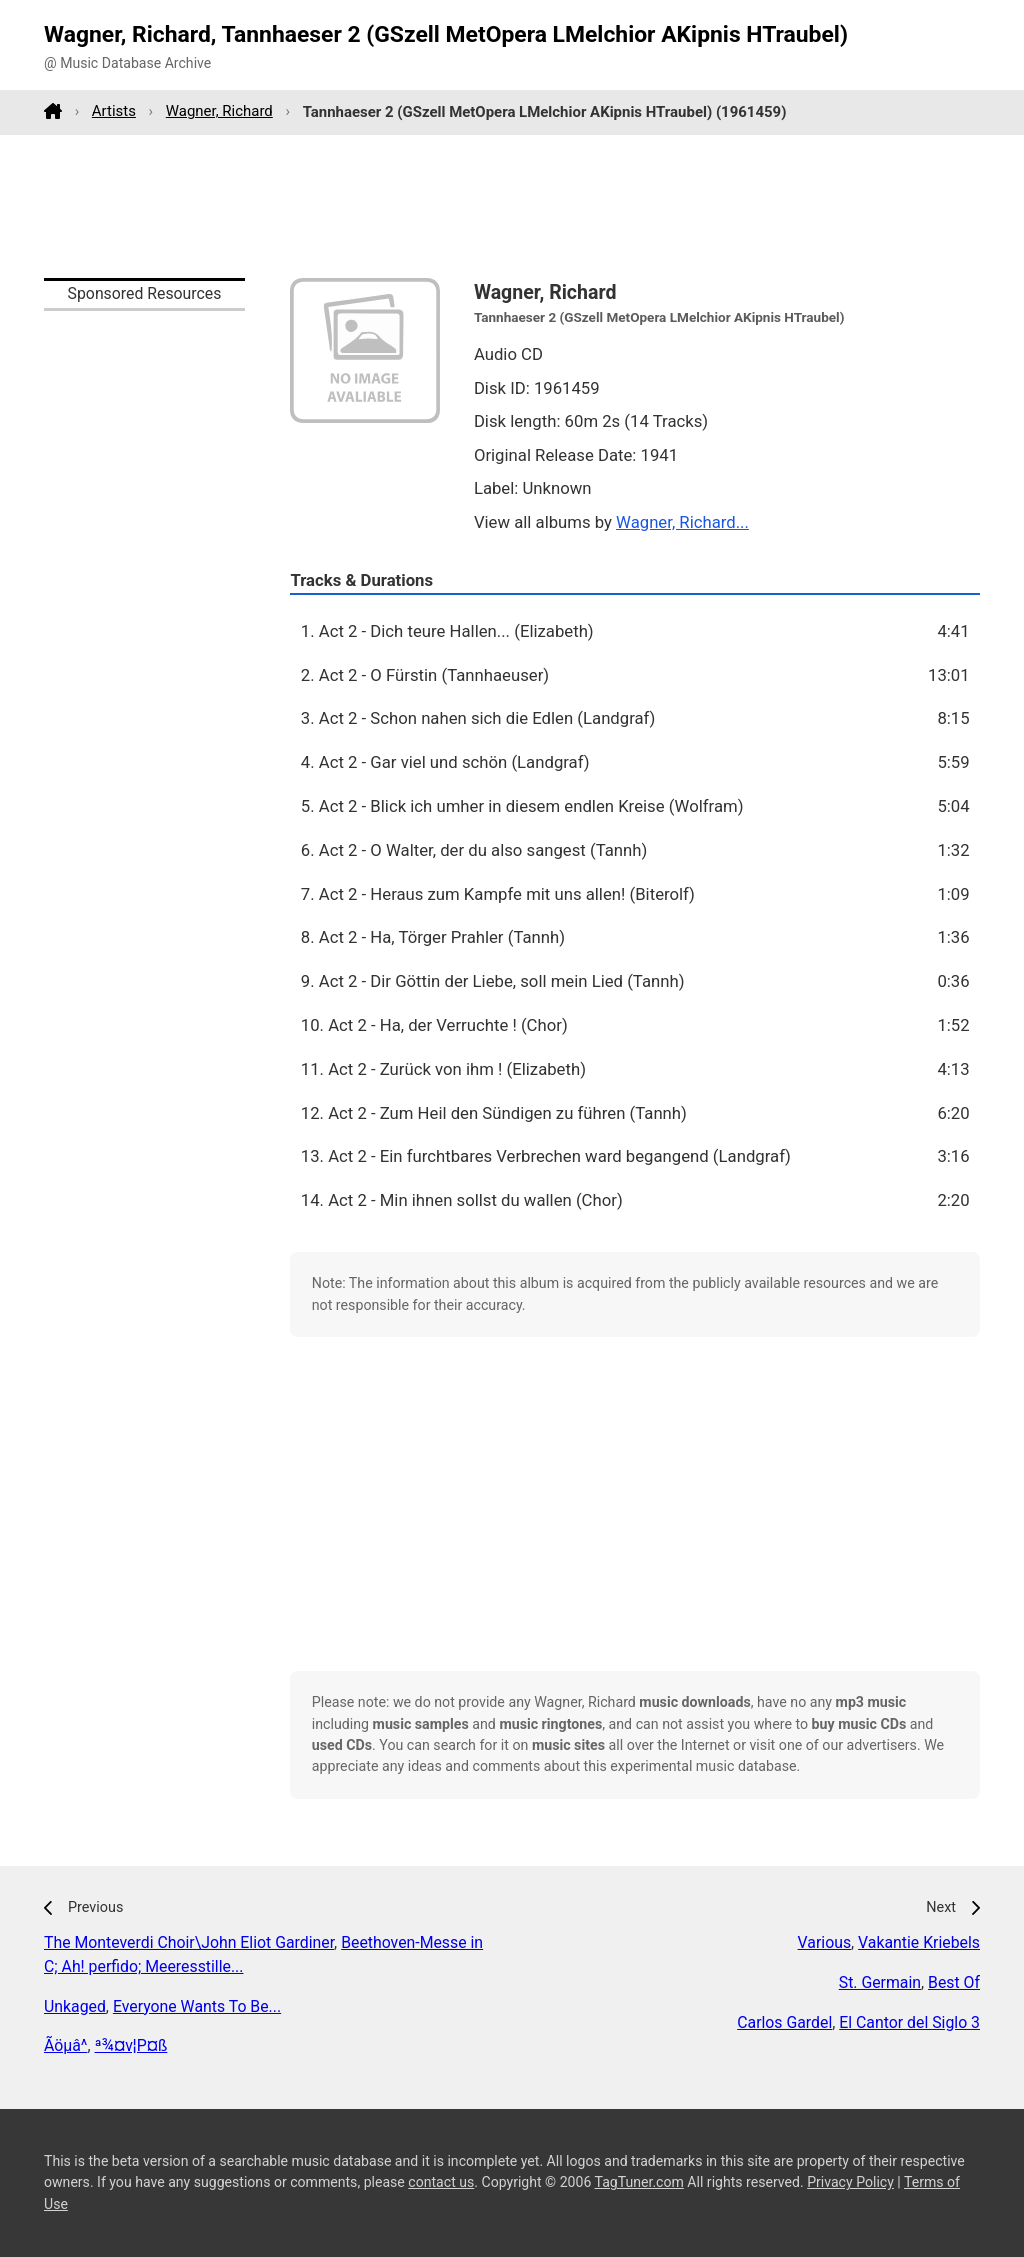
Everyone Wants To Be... (197, 2006)
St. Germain (880, 1982)
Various (824, 1942)
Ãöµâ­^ (65, 2045)
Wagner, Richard (219, 111)
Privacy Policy (850, 2182)
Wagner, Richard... (682, 522)
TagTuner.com (639, 2182)
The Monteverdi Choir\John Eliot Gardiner (189, 1942)
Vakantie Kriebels (919, 1942)
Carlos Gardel (784, 2022)
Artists (114, 111)
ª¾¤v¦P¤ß (131, 2045)
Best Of (954, 1982)
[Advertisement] (512, 206)
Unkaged (75, 2006)
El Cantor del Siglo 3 (909, 2022)
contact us (441, 2182)
